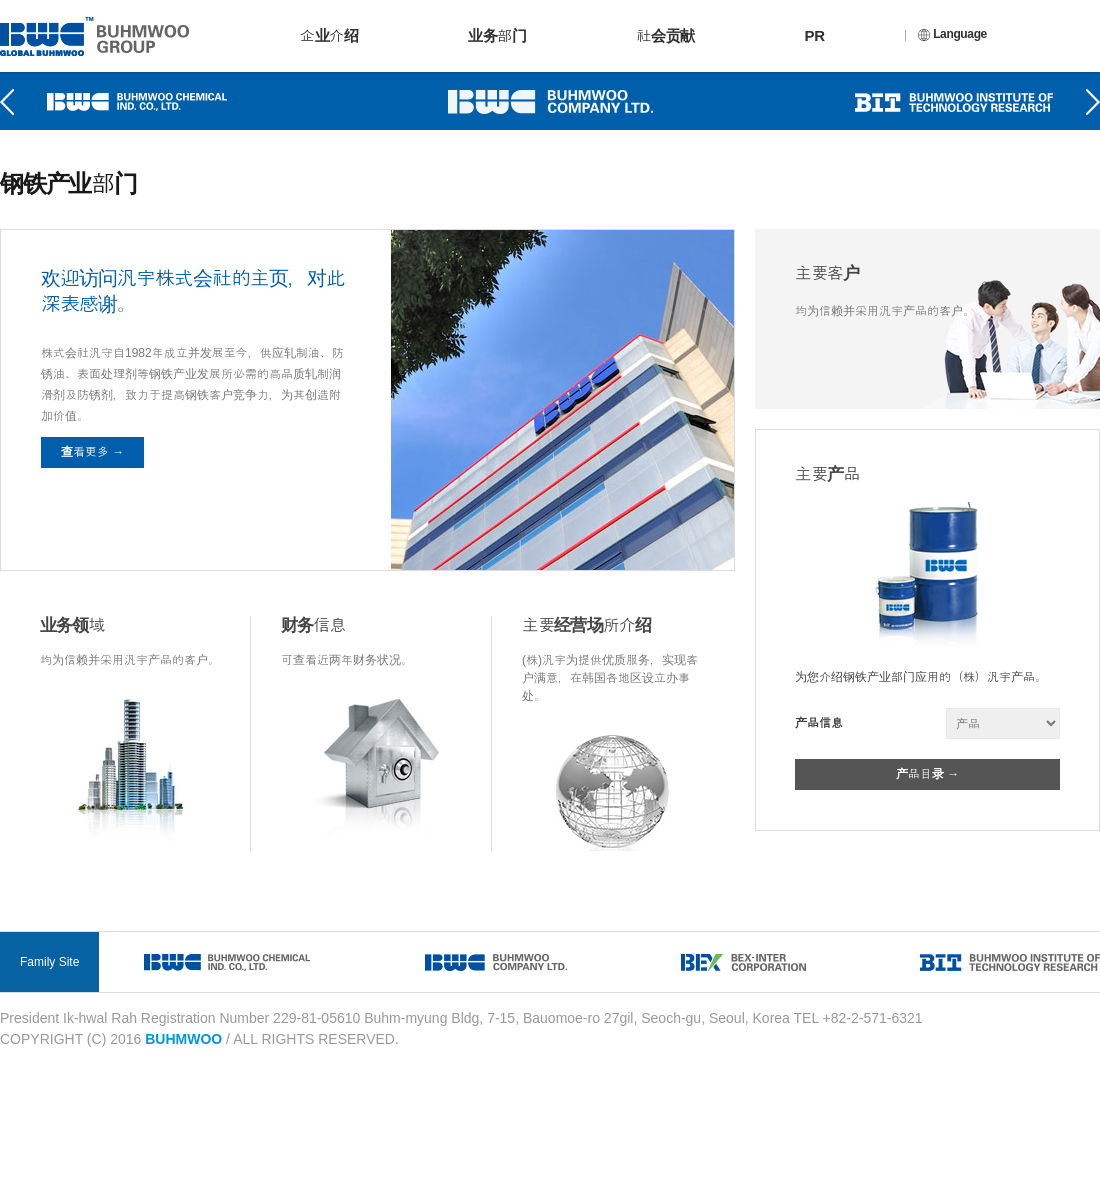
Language (952, 34)
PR (815, 35)
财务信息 (313, 625)
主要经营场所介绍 (586, 625)
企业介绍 (329, 35)
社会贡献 (665, 35)
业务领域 (72, 625)
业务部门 (497, 35)
